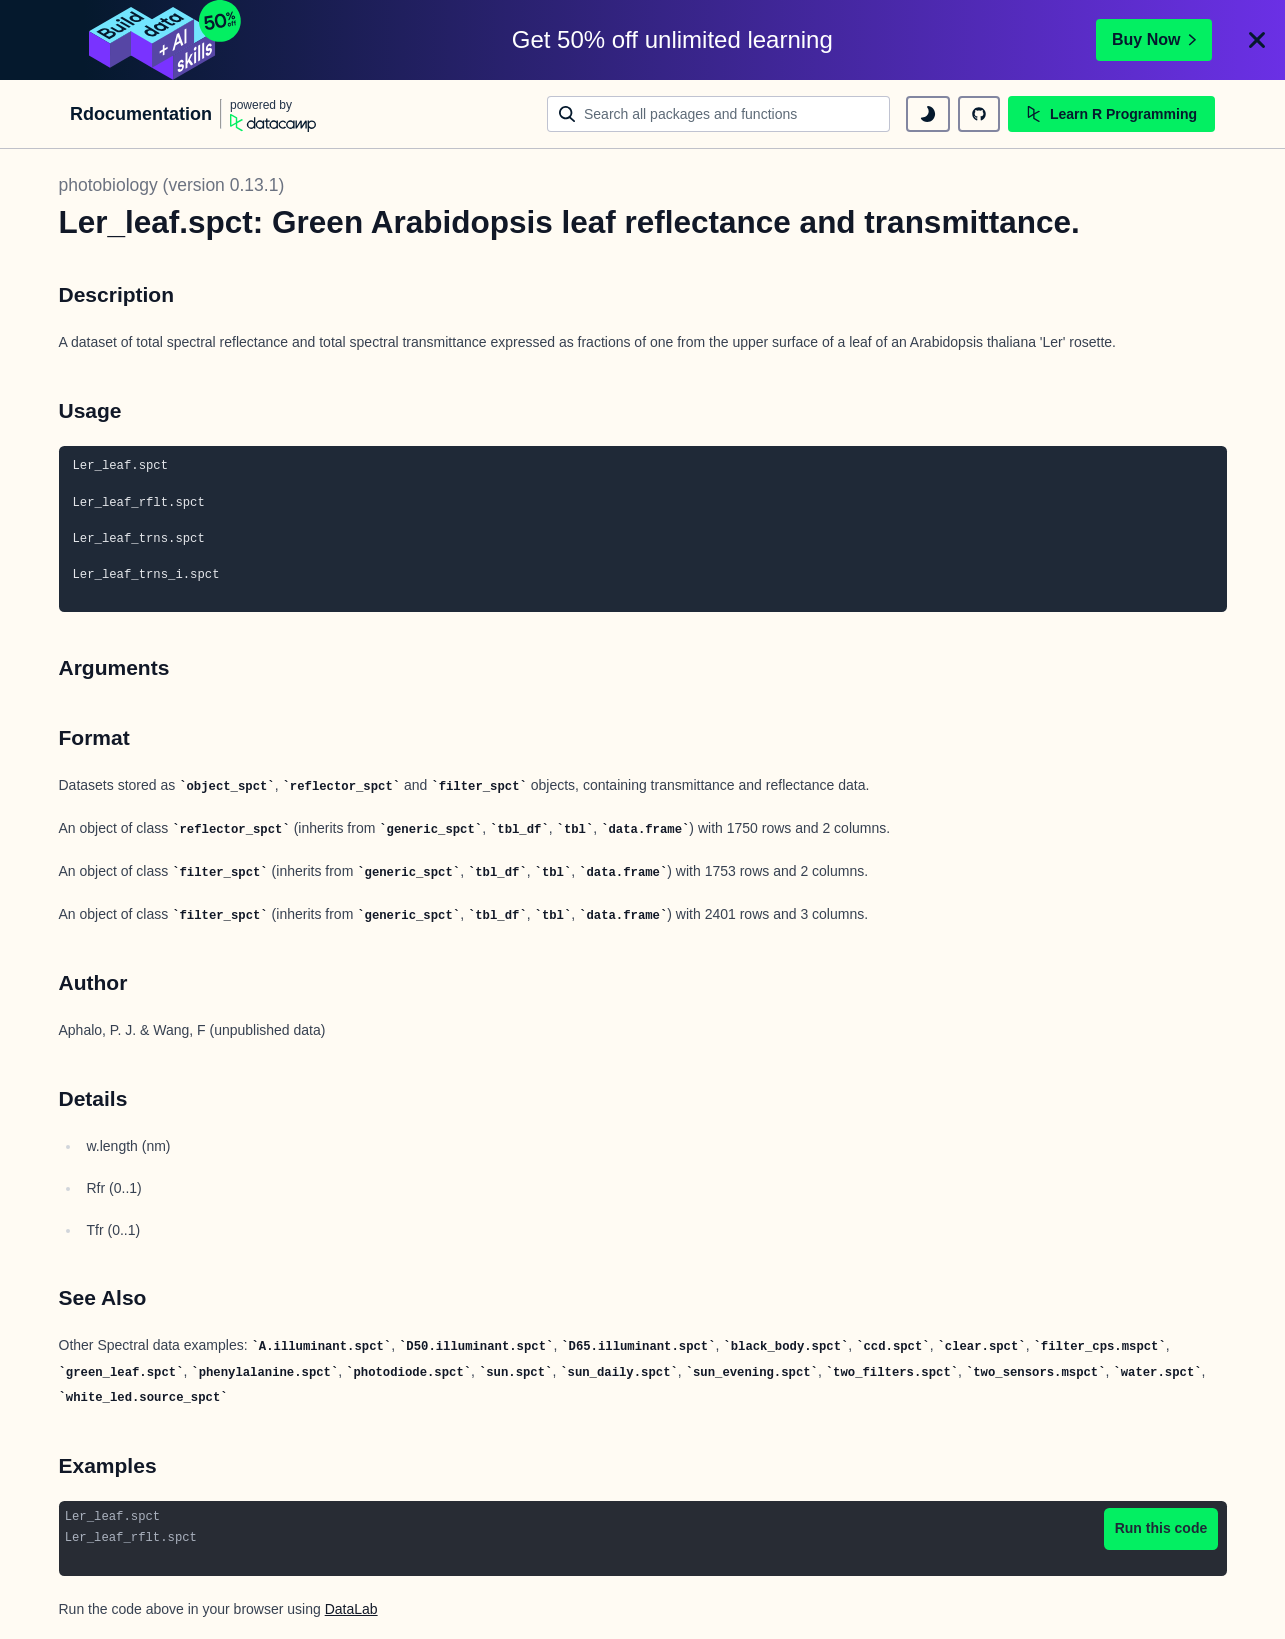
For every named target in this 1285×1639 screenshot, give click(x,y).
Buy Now (1154, 39)
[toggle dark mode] (928, 114)
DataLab (351, 1609)
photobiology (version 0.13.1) (172, 185)
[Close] (1257, 40)
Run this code (1161, 1528)
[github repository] (979, 114)
